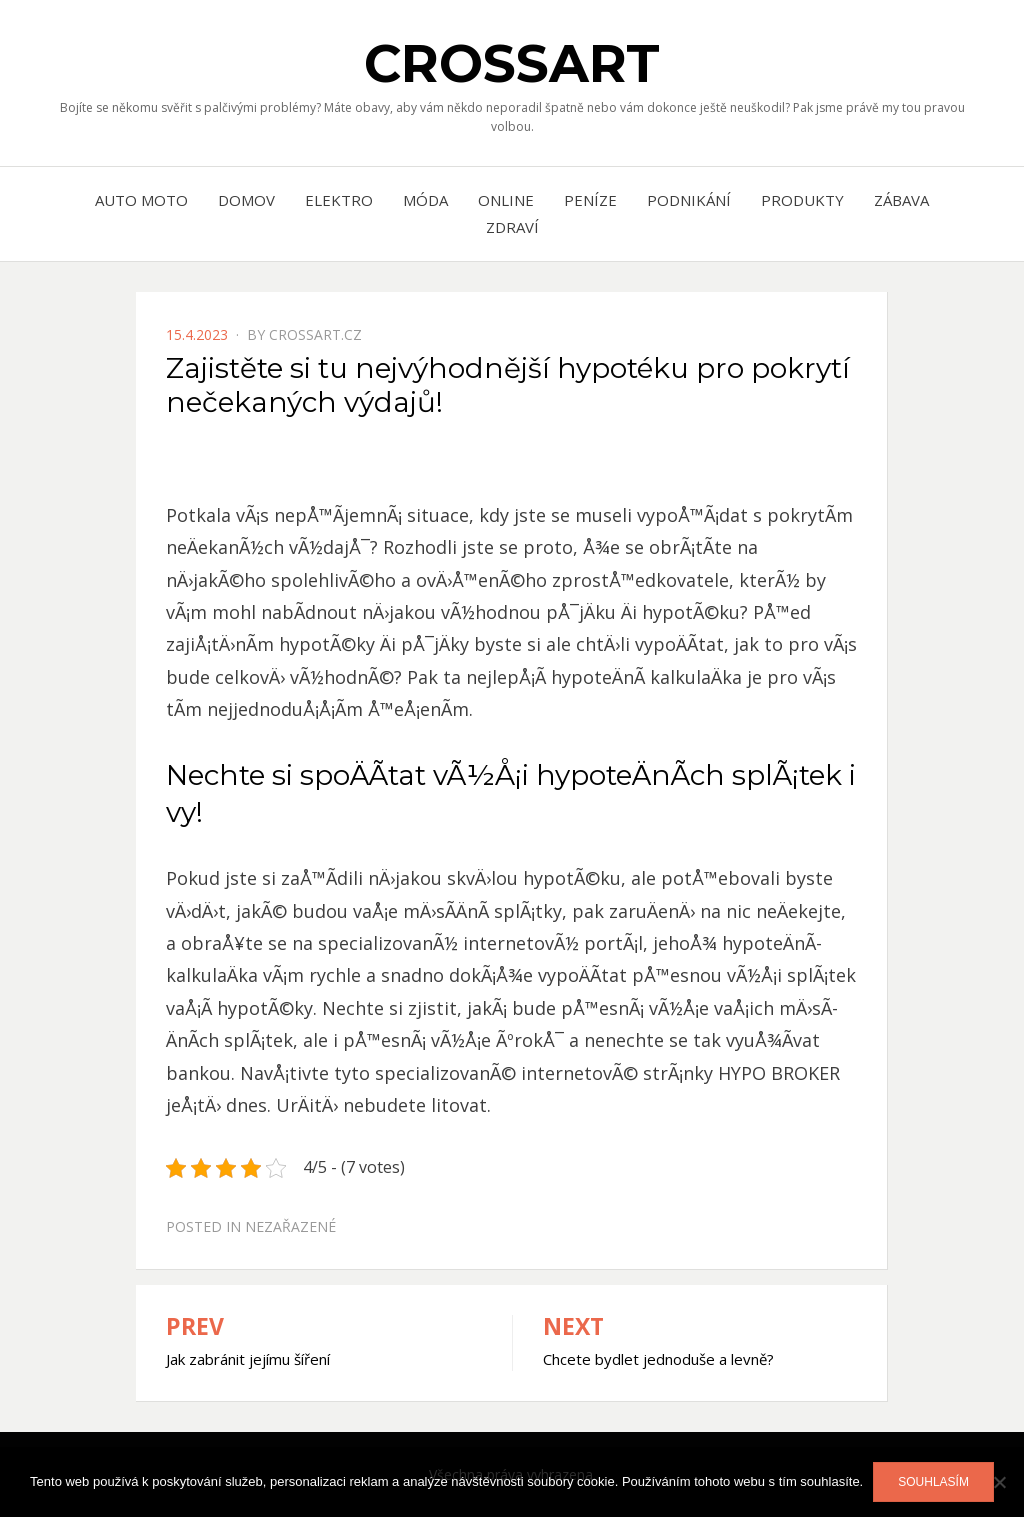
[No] (999, 1482)
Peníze (590, 200)
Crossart (512, 63)
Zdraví (512, 227)
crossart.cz (315, 334)
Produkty (802, 200)
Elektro (339, 200)
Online (506, 200)
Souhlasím (933, 1482)
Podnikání (689, 200)
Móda (425, 200)
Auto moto (141, 200)
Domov (246, 200)
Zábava (901, 200)
